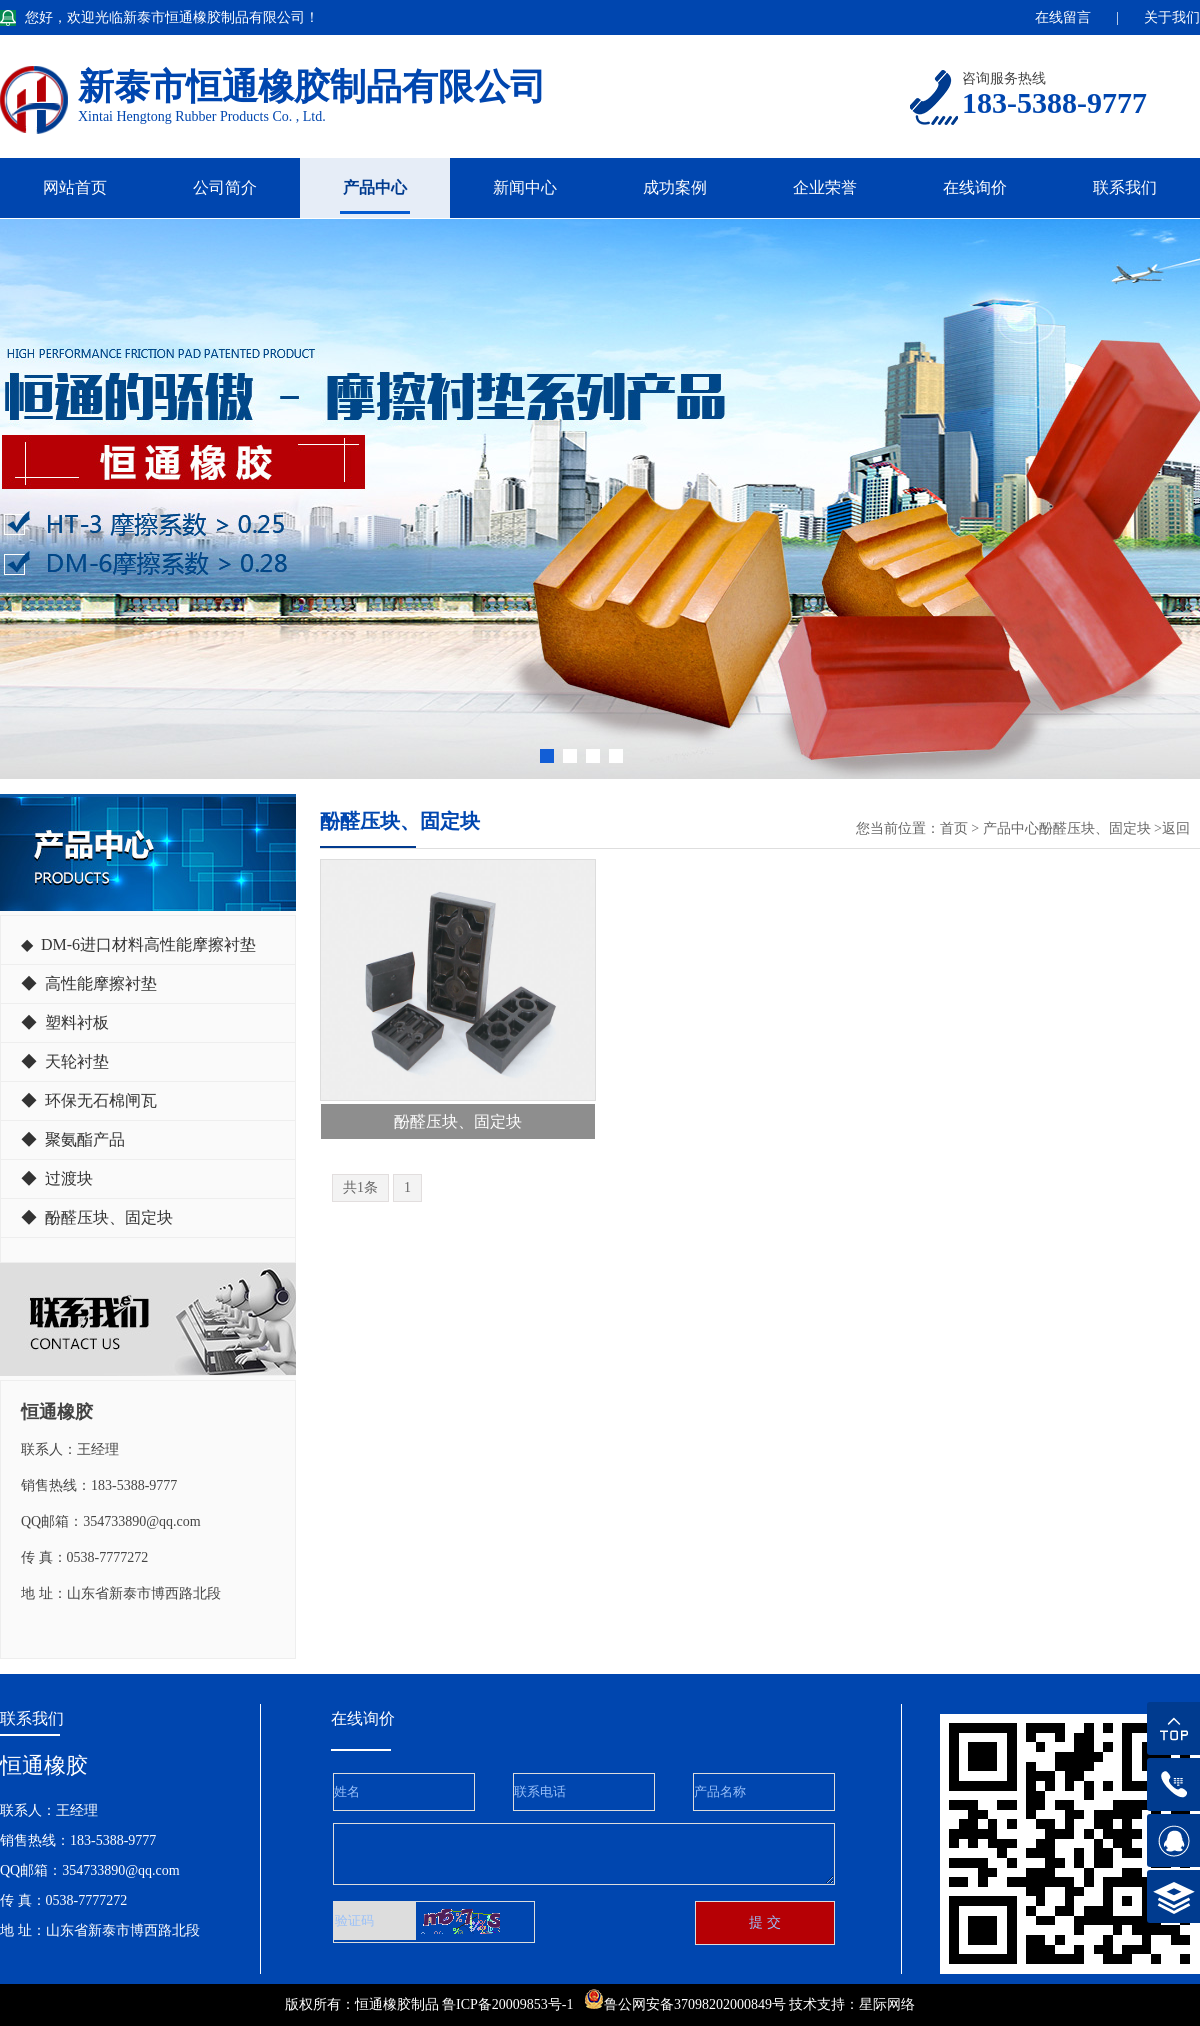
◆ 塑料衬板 (65, 1022)
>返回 (1172, 828)
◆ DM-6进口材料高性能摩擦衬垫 (138, 944)
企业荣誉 (825, 187)
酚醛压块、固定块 (1095, 828)
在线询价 (975, 187)
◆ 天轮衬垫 (65, 1061)
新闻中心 (525, 187)
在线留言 (1063, 17)
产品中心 (375, 187)
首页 (954, 828)
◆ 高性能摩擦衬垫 (89, 983)
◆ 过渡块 (57, 1178)
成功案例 (675, 187)
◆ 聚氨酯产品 (73, 1139)
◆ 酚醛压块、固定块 (97, 1217)
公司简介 (225, 187)
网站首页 (75, 187)
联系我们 (1125, 187)
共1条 (360, 1187)
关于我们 (1172, 17)
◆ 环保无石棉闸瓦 (89, 1100)
